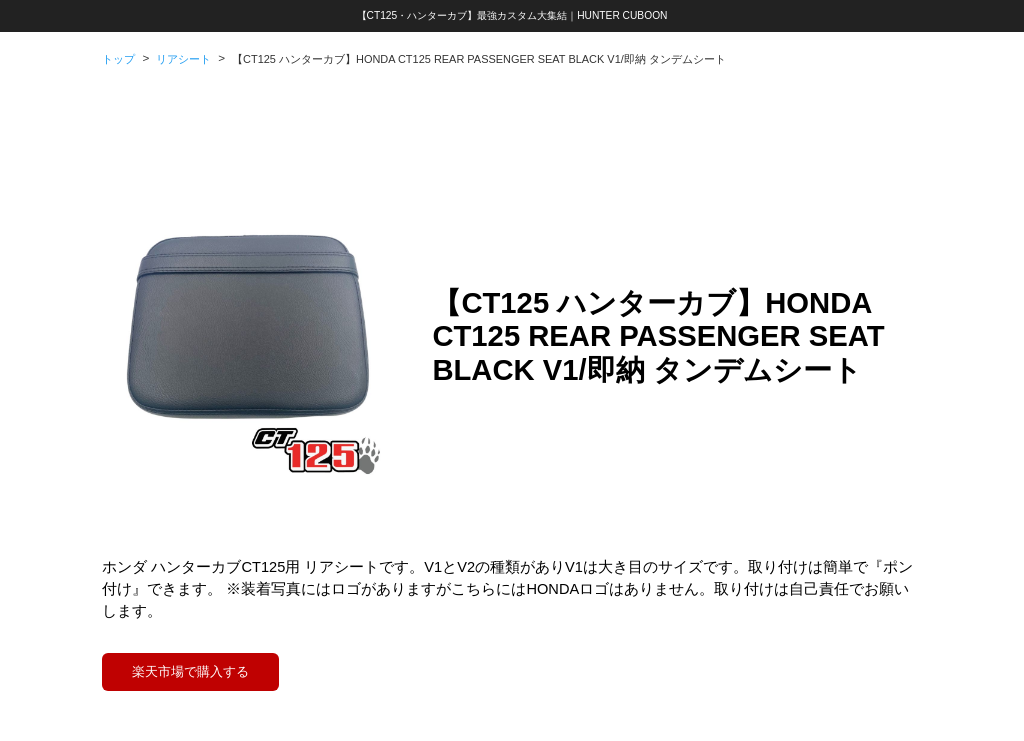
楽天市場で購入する (190, 671)
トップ (118, 59)
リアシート (183, 59)
